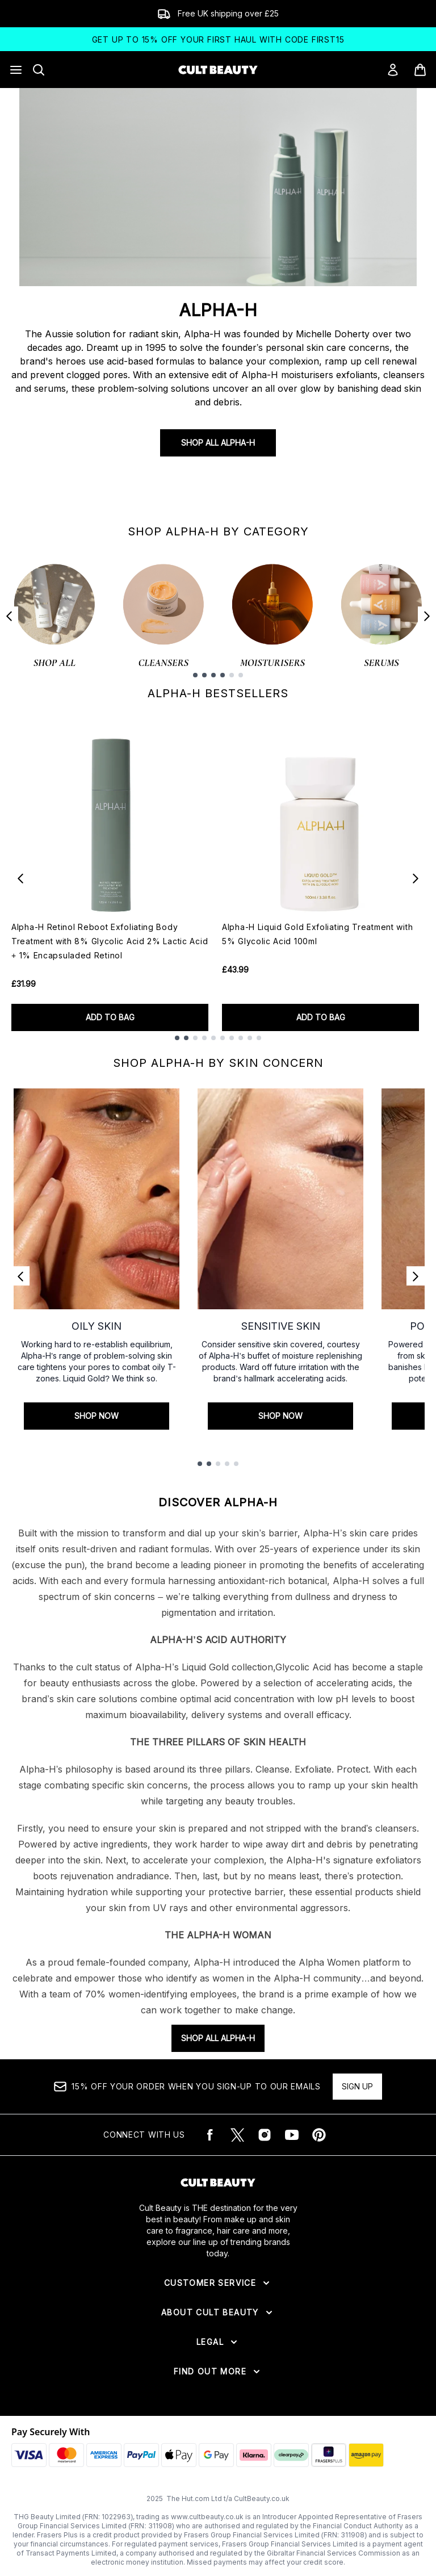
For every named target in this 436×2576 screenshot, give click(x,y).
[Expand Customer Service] (218, 2283)
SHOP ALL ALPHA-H (218, 2038)
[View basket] (420, 70)
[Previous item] (9, 616)
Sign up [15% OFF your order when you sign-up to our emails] (357, 2086)
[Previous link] (20, 1276)
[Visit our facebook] (210, 2135)
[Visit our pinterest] (319, 2135)
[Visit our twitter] (237, 2135)
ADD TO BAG (110, 1017)
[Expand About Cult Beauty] (218, 2312)
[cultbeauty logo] (218, 69)
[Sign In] (393, 69)
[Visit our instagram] (264, 2135)
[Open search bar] (38, 70)
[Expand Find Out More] (218, 2371)
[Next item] (427, 616)
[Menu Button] (16, 70)
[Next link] (415, 1276)
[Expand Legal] (218, 2342)
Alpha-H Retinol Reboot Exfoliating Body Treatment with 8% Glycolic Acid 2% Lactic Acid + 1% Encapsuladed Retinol (109, 941)
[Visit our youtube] (291, 2135)
